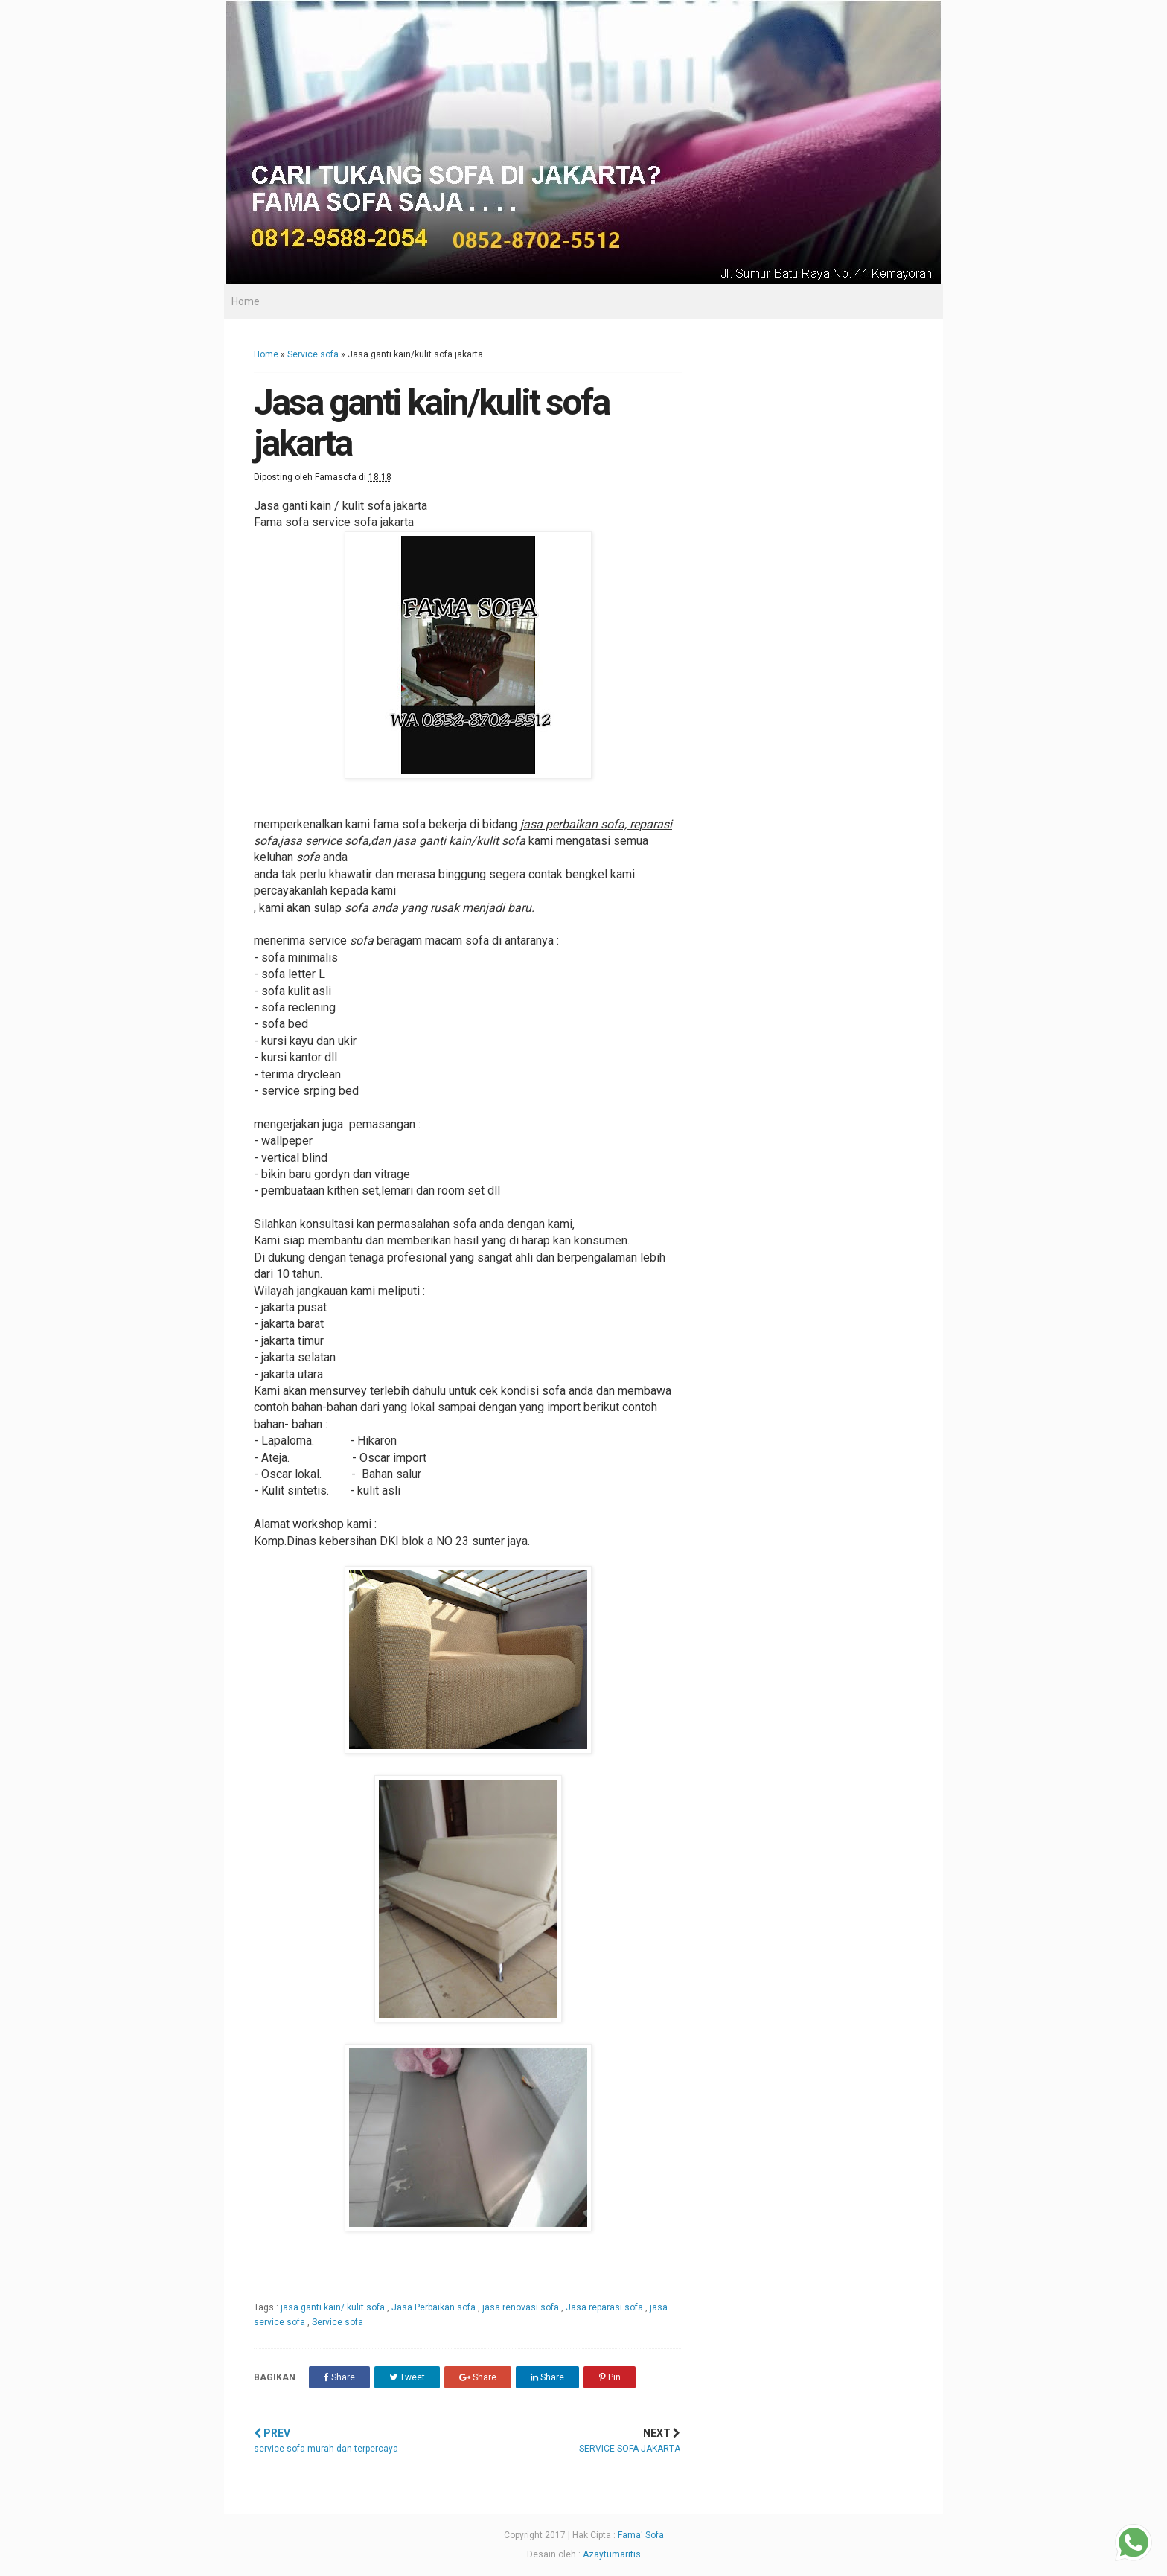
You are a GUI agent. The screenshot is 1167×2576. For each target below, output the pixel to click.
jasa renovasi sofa (521, 2307)
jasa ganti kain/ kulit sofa (334, 2307)
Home (245, 301)
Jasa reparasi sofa (605, 2307)
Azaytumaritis (612, 2554)
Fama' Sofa (641, 2535)
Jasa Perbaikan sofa (434, 2307)
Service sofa (313, 354)
